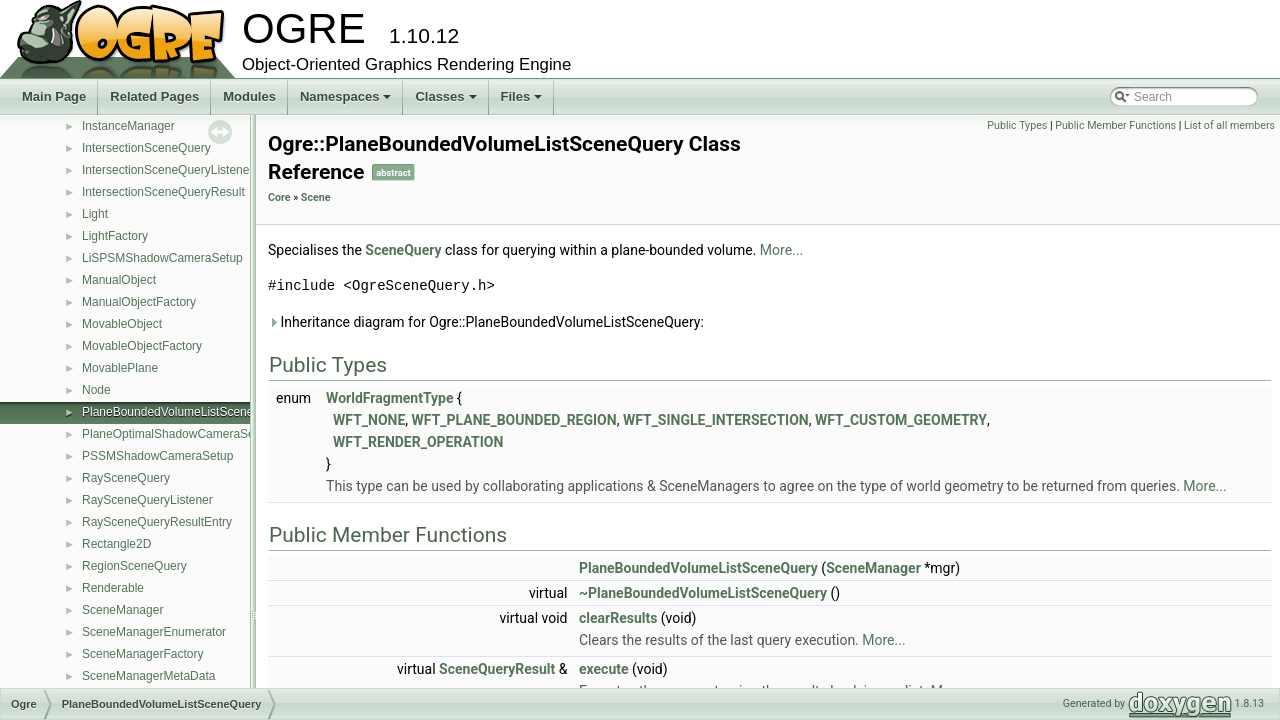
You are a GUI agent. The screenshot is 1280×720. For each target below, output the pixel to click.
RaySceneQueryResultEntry (157, 522)
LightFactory (115, 236)
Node (96, 390)
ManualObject (119, 280)
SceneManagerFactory (142, 654)
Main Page (54, 96)
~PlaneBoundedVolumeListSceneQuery (703, 593)
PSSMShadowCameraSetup (157, 456)
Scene (316, 197)
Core (279, 197)
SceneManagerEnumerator (154, 632)
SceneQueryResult (497, 669)
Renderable (113, 588)
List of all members (1229, 125)
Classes (447, 102)
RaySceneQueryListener (147, 500)
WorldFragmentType (389, 398)
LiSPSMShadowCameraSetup (162, 258)
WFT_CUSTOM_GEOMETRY (901, 420)
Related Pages (154, 96)
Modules (249, 96)
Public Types (1017, 125)
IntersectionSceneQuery (146, 148)
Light (95, 214)
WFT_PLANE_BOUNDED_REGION (514, 420)
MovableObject (122, 324)
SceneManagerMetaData (148, 676)
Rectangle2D (116, 544)
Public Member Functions (1115, 125)
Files (523, 102)
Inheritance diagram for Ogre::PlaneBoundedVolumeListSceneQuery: (486, 322)
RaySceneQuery (126, 478)
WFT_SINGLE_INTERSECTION (716, 420)
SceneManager (122, 610)
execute (604, 669)
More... (781, 250)
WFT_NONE (369, 420)
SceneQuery (403, 250)
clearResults (618, 618)
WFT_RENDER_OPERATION (418, 442)
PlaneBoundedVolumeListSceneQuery (184, 412)
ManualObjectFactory (139, 302)
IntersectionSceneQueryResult (163, 192)
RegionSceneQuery (134, 566)
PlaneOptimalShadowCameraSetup (176, 434)
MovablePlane (120, 368)
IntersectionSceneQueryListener (167, 170)
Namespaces (347, 102)
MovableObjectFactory (142, 346)
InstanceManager (128, 126)
